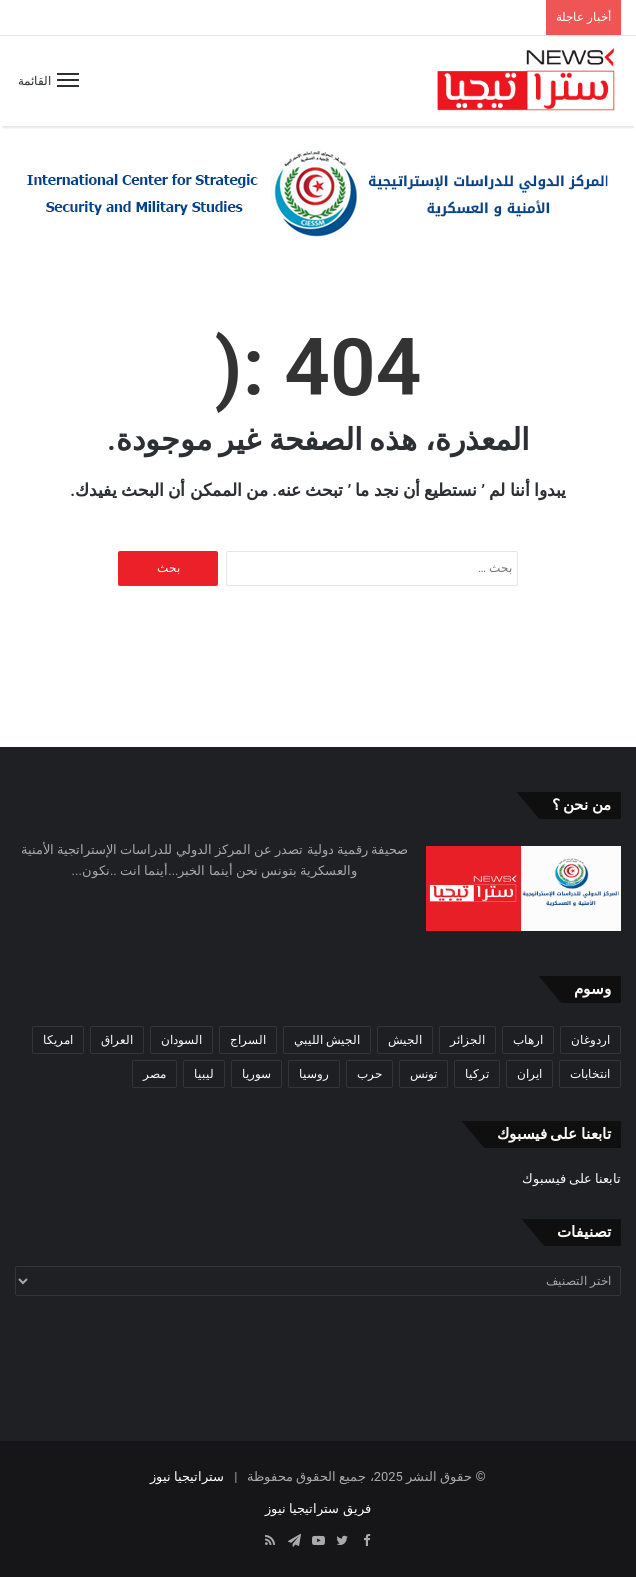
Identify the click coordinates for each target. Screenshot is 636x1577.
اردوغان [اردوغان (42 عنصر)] (590, 1040)
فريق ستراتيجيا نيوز (317, 1508)
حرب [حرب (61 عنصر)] (369, 1074)
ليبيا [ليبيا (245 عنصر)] (204, 1074)
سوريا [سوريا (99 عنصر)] (256, 1074)
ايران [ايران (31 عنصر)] (529, 1074)
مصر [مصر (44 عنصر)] (154, 1074)
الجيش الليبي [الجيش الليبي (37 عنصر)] (327, 1040)
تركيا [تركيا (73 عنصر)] (477, 1074)
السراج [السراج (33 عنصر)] (248, 1040)
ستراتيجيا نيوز (187, 1476)
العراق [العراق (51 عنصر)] (117, 1040)
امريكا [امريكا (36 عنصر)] (58, 1040)
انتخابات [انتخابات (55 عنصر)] (590, 1074)
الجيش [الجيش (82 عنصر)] (405, 1040)
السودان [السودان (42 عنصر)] (181, 1040)
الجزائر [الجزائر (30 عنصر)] (467, 1040)
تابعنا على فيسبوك (571, 1178)
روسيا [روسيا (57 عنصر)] (314, 1074)
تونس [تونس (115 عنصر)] (423, 1074)
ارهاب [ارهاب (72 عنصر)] (528, 1040)
